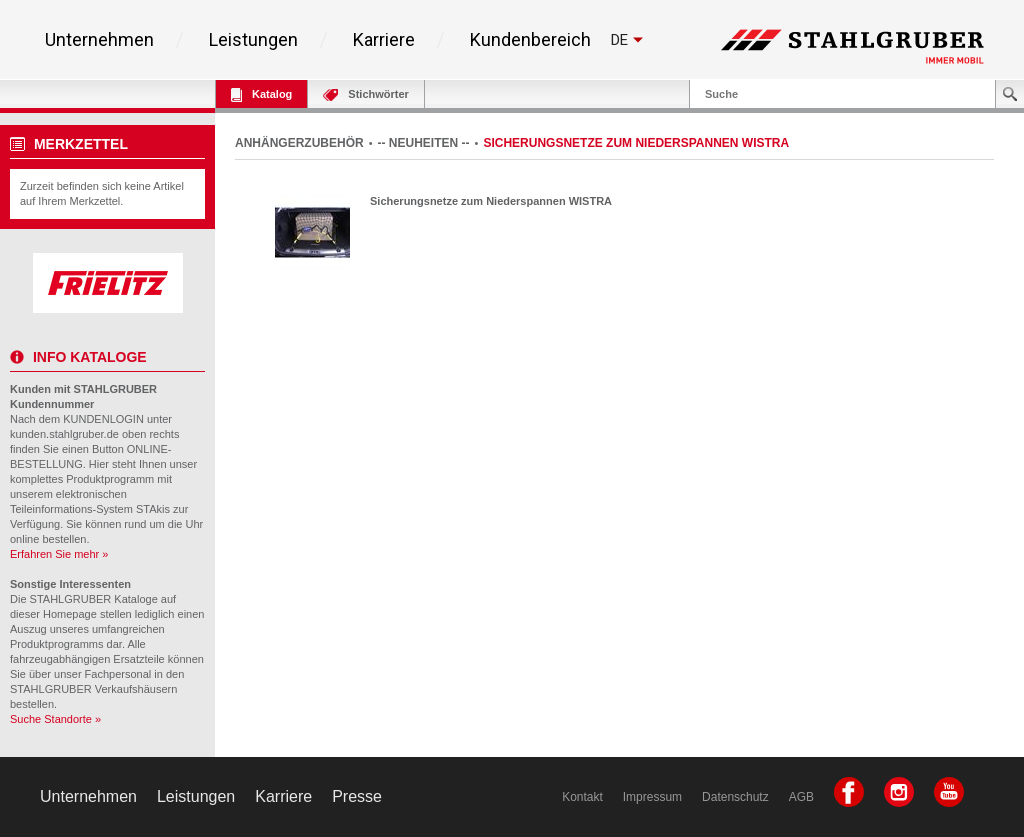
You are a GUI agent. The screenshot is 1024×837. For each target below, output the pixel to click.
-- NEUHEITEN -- (424, 143)
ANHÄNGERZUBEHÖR (299, 143)
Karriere (384, 40)
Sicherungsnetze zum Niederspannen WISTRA (491, 201)
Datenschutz (735, 797)
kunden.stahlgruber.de (64, 434)
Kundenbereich (530, 40)
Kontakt (582, 797)
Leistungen (253, 40)
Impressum (652, 797)
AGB (801, 797)
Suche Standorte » (55, 719)
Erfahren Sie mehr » (59, 554)
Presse (357, 796)
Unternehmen (99, 40)
